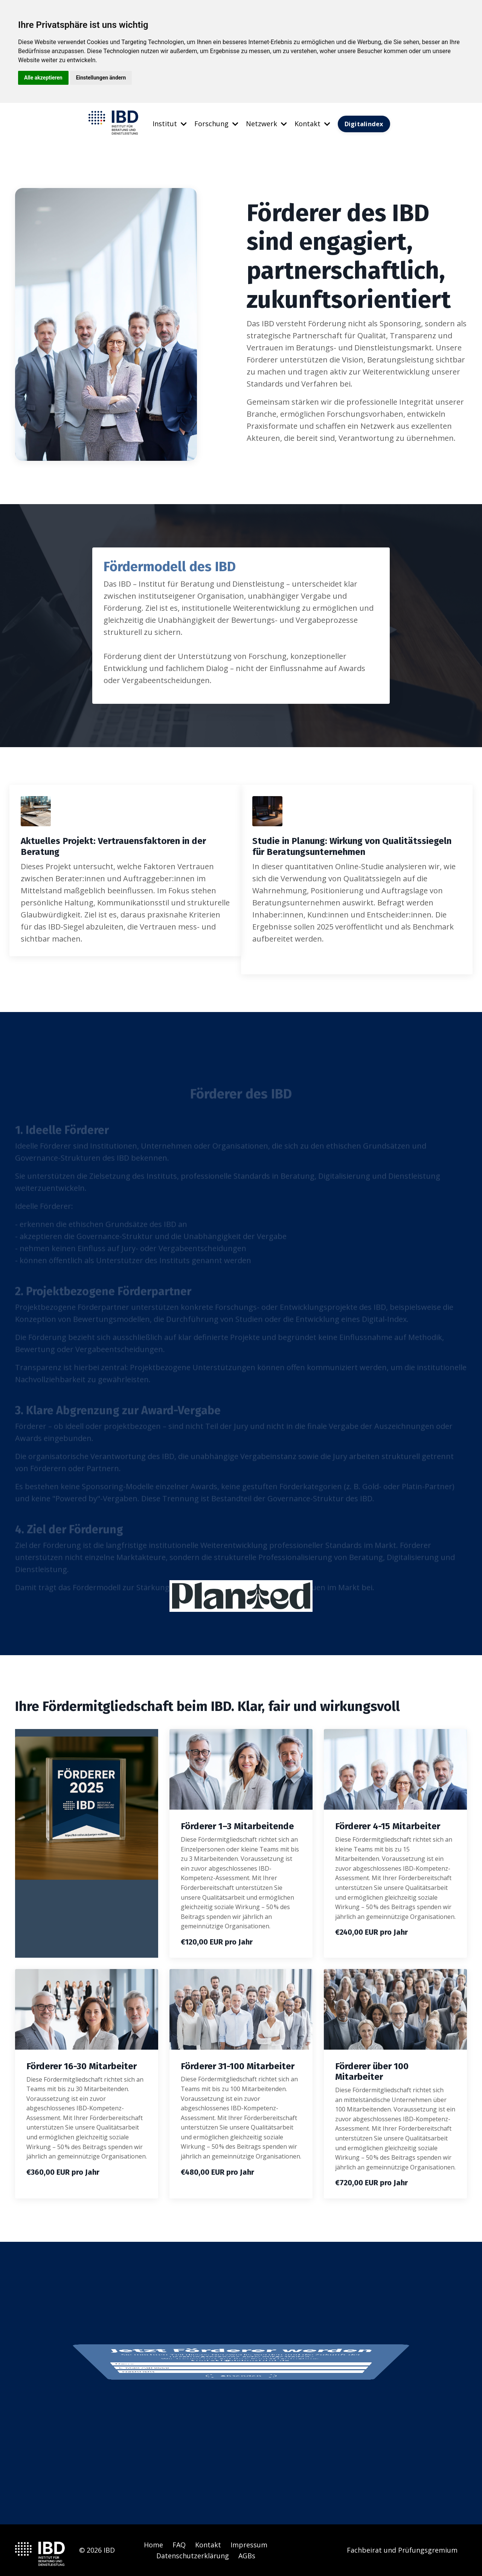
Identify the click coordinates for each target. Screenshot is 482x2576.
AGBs (246, 2555)
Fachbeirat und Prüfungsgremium (402, 2550)
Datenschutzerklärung (192, 2555)
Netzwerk (266, 123)
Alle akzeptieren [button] (43, 78)
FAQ (179, 2544)
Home (153, 2544)
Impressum (248, 2544)
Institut (170, 123)
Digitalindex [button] (364, 124)
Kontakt (312, 123)
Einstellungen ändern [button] (101, 78)
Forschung (216, 123)
